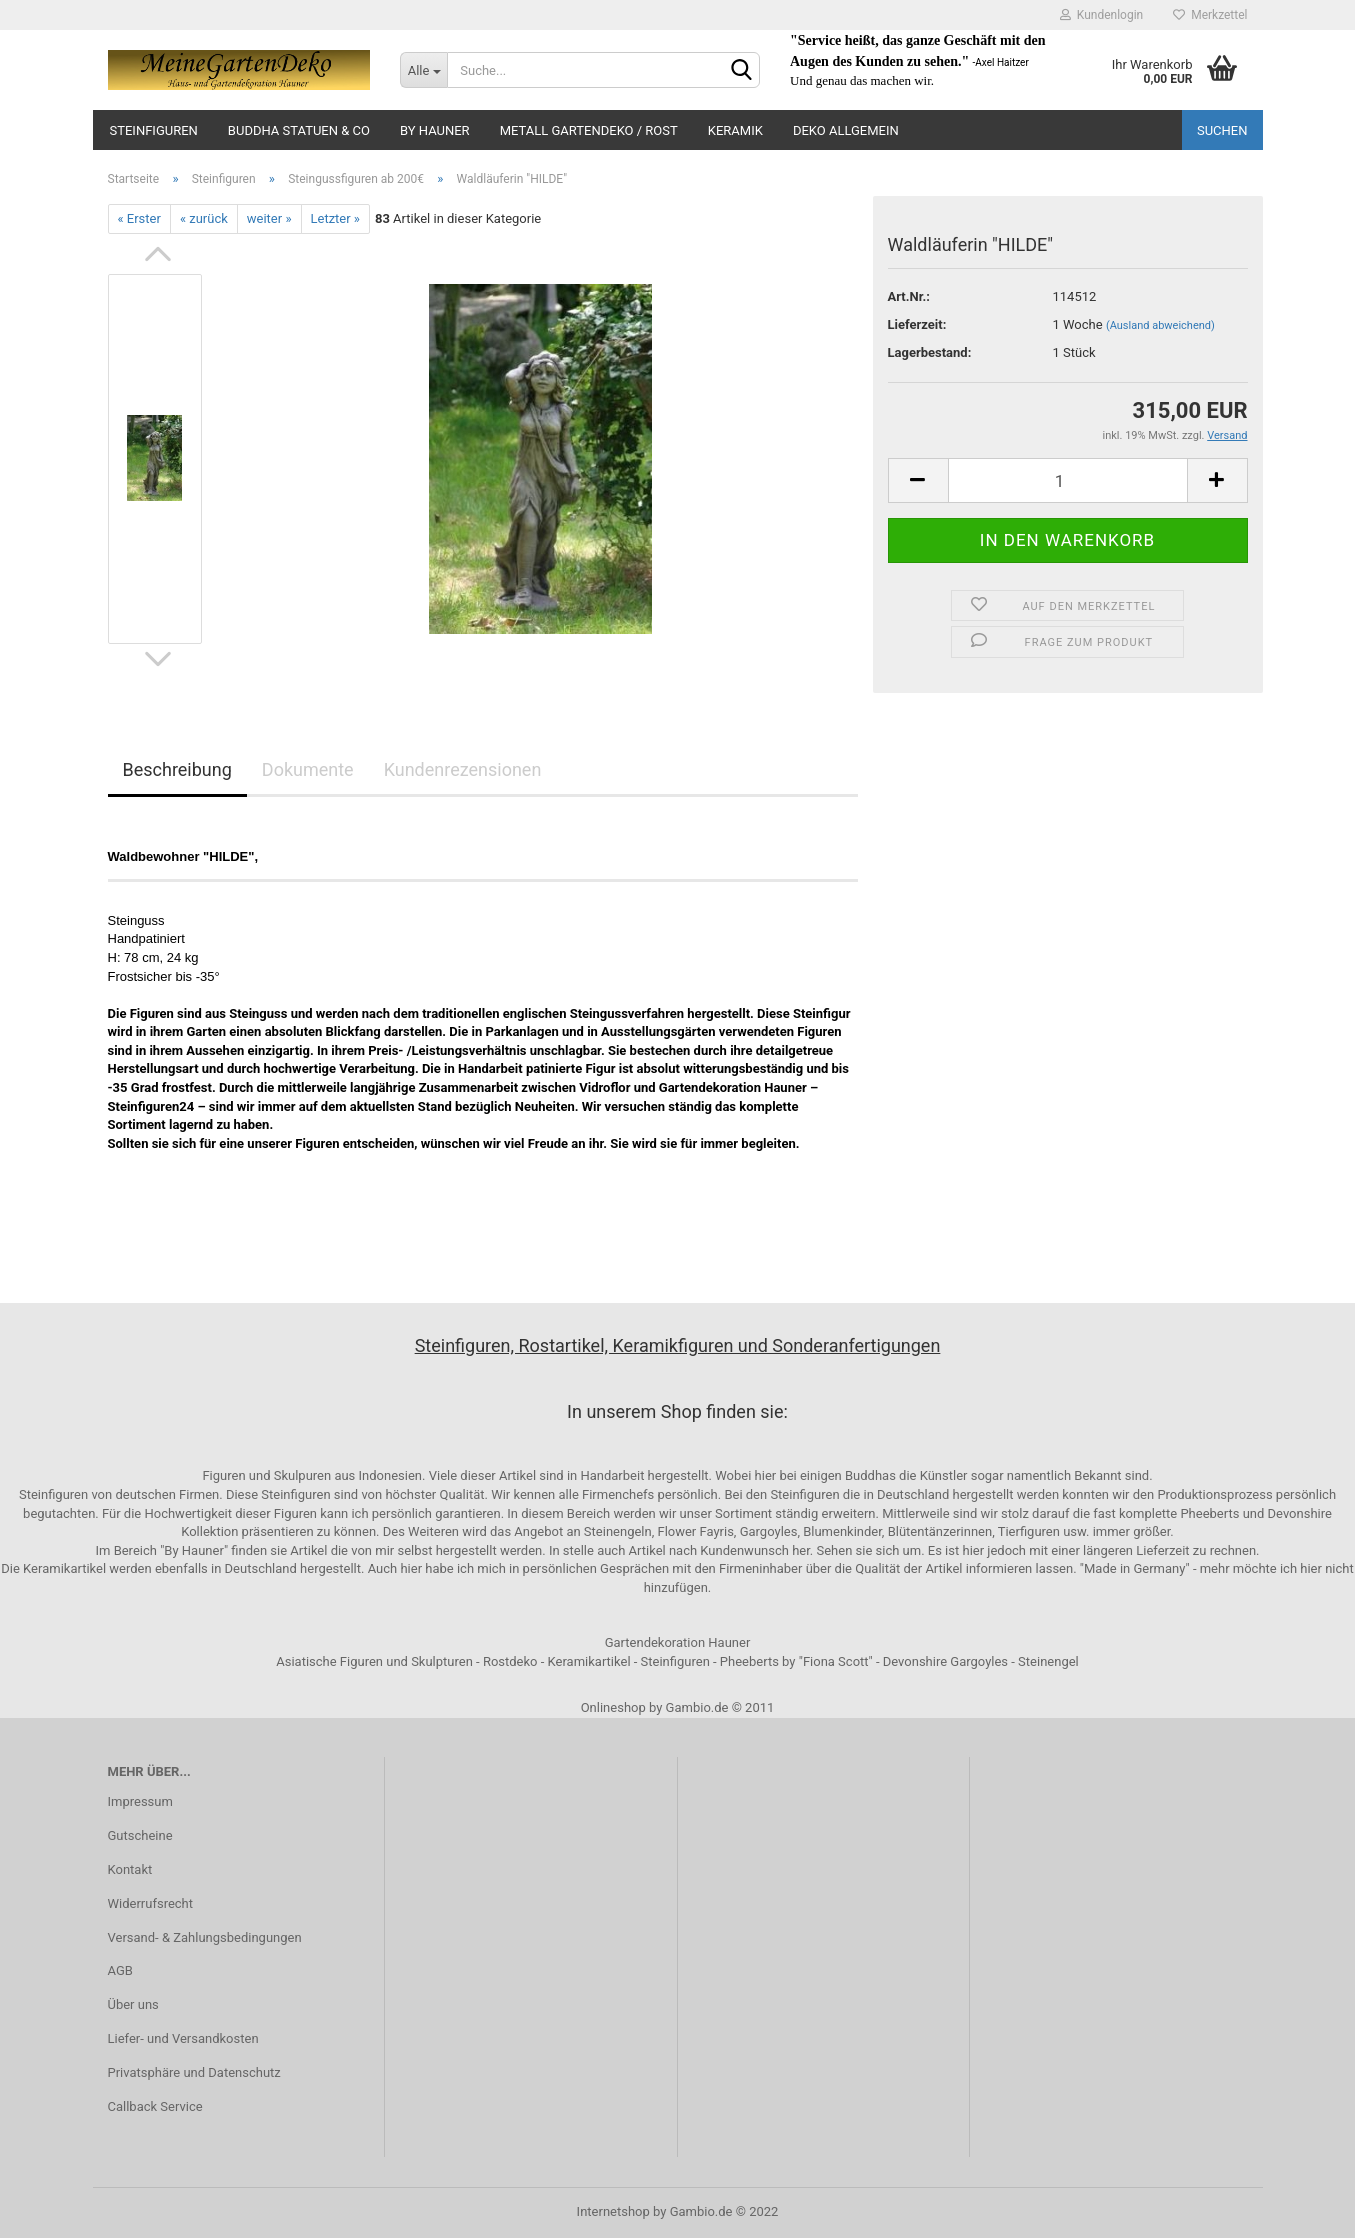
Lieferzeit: (917, 324)
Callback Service (155, 2106)
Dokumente (308, 769)
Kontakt (130, 1869)
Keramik (735, 130)
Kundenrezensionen (463, 769)
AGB (120, 1970)
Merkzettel (1210, 15)
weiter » (269, 218)
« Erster (139, 218)
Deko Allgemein (846, 130)
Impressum (140, 1801)
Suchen (1222, 130)
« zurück (204, 218)
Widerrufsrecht (151, 1903)
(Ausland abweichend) (1160, 325)
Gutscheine (140, 1835)
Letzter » (335, 218)
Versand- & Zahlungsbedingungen (205, 1937)
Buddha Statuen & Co (299, 130)
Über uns (133, 2004)
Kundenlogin (1101, 15)
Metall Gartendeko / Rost (589, 130)
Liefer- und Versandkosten (183, 2038)
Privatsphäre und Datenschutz (194, 2072)
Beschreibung (177, 769)
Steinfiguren (154, 130)
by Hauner (435, 130)
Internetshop (613, 2211)
